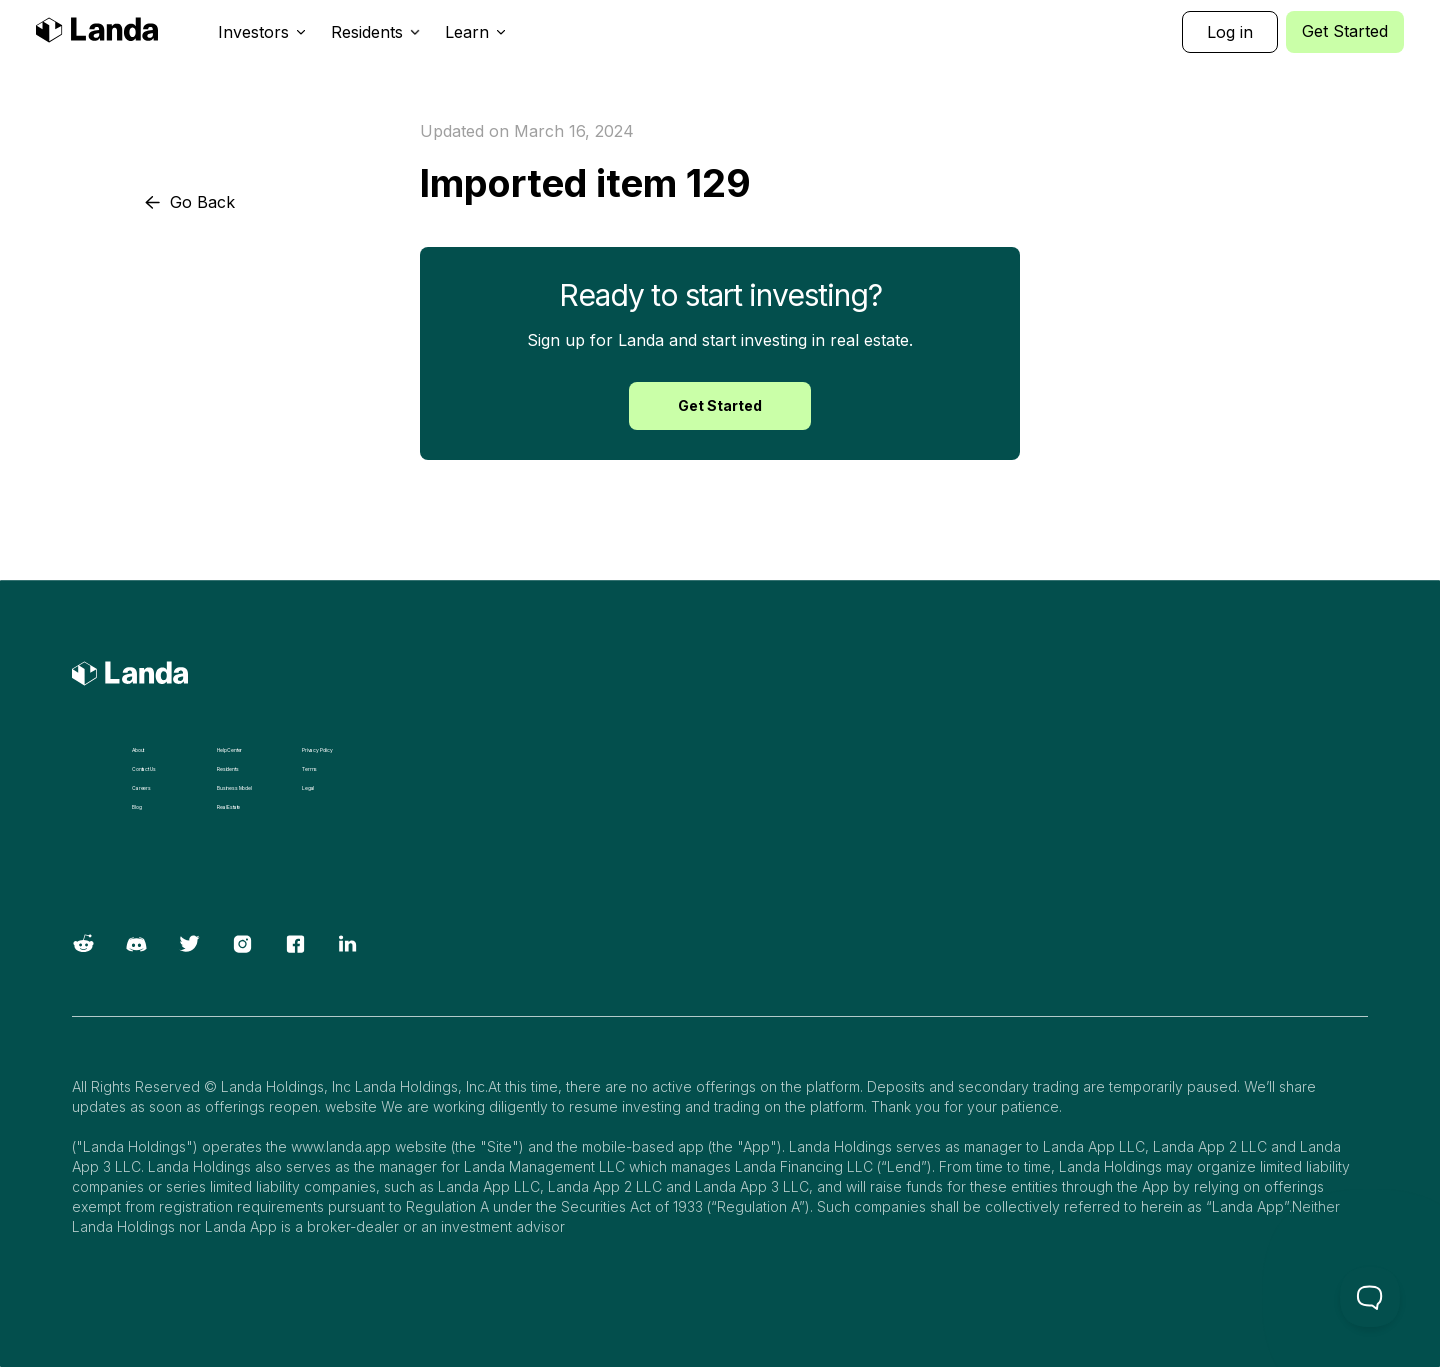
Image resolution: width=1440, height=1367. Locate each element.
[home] (97, 32)
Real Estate (228, 807)
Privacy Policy (317, 750)
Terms (309, 769)
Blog (136, 807)
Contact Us (143, 769)
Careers (141, 788)
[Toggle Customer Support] (1370, 1297)
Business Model (234, 788)
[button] (262, 32)
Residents (228, 769)
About (138, 750)
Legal (308, 788)
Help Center (229, 750)
